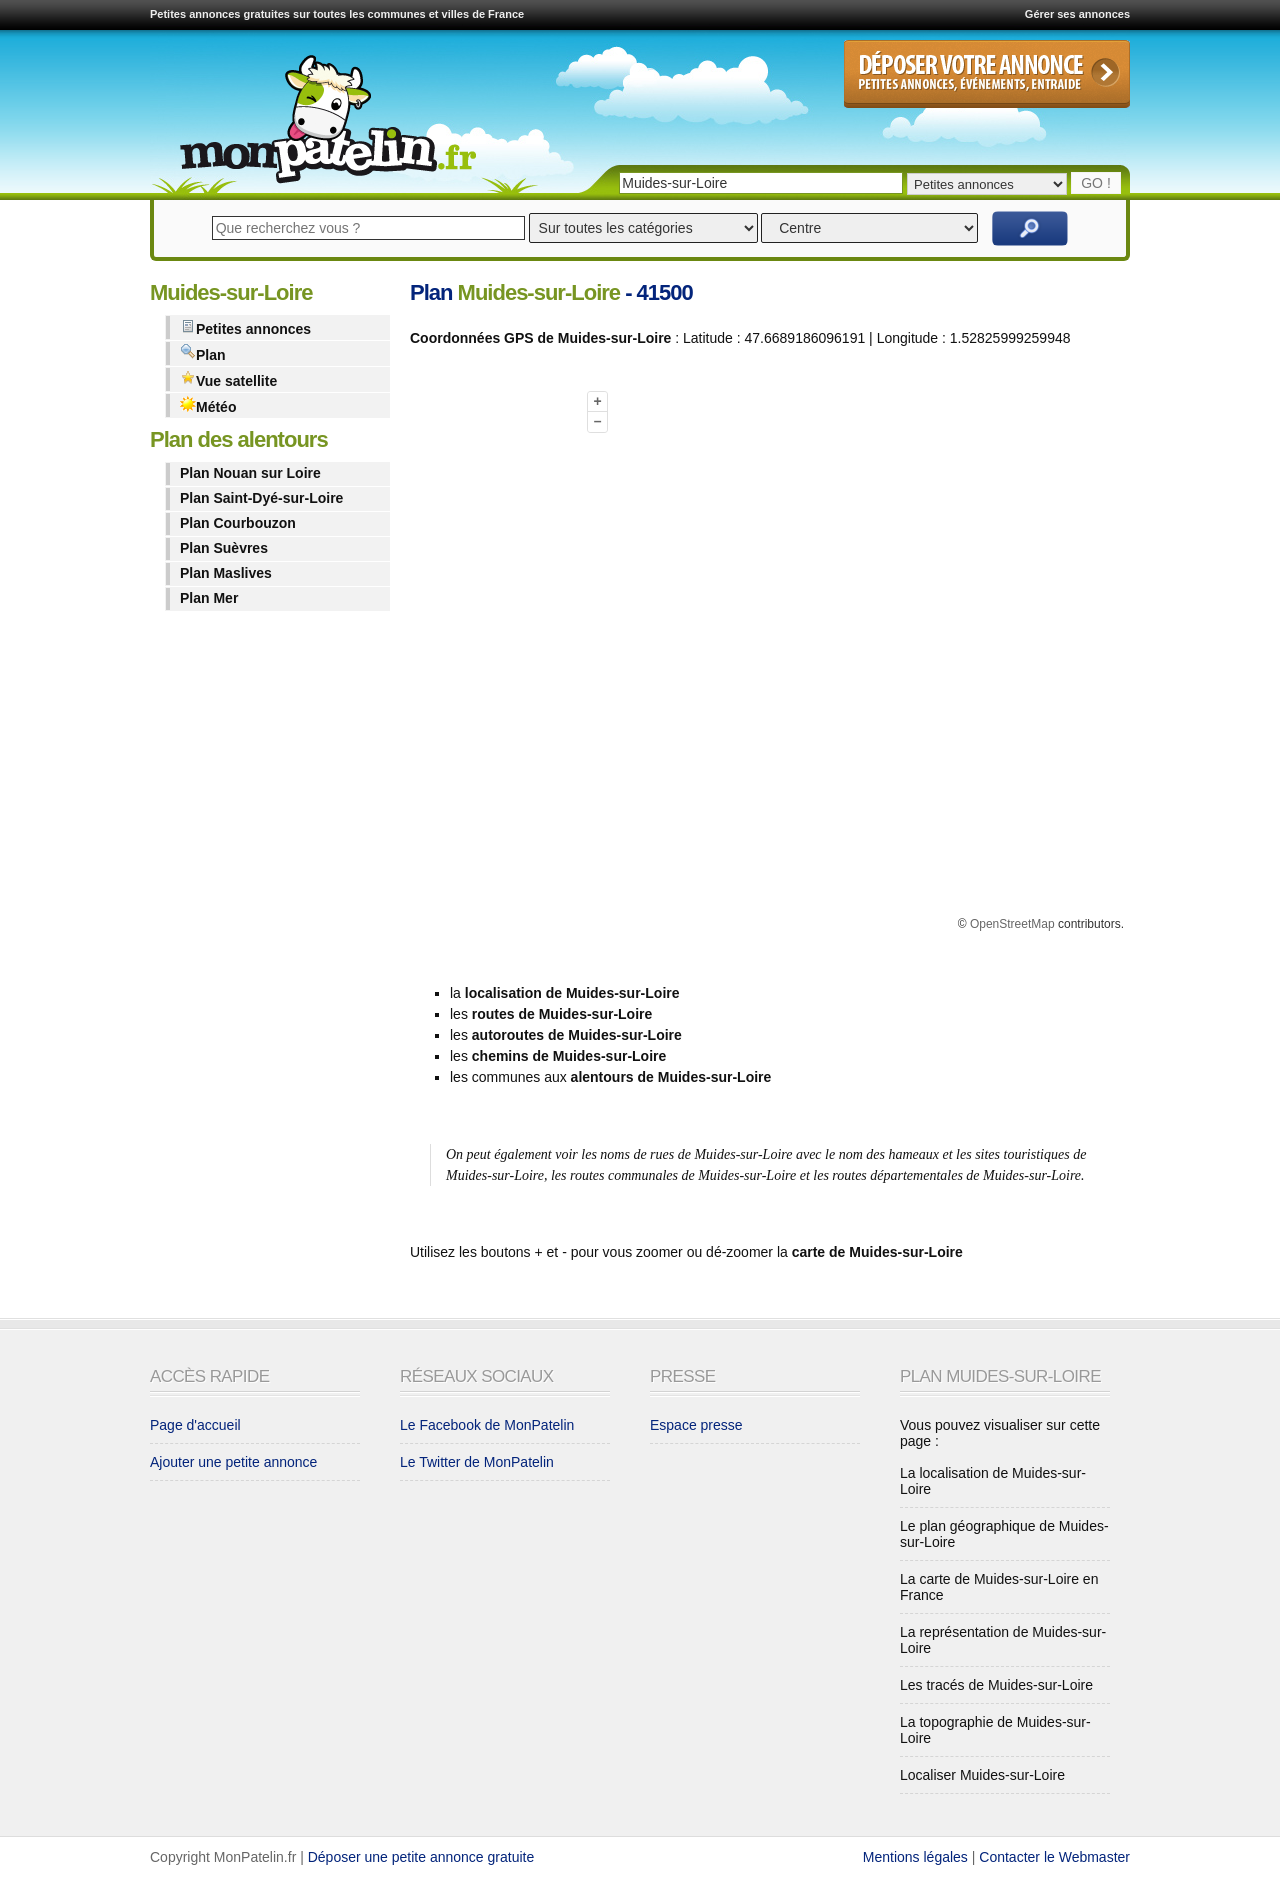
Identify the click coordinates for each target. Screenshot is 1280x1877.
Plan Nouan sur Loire (250, 473)
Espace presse (696, 1425)
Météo (208, 405)
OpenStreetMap (1012, 924)
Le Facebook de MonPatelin (487, 1425)
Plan (203, 353)
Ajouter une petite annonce (233, 1462)
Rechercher (1030, 228)
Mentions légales (915, 1857)
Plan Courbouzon (238, 523)
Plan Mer (209, 598)
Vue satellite (228, 379)
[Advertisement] (490, 663)
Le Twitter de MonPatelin (477, 1462)
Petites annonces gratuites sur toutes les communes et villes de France (337, 14)
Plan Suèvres (224, 548)
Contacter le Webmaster (1054, 1857)
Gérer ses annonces (1077, 14)
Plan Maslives (226, 573)
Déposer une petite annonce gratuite (421, 1857)
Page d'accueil (195, 1425)
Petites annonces (245, 327)
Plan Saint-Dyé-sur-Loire (261, 498)
